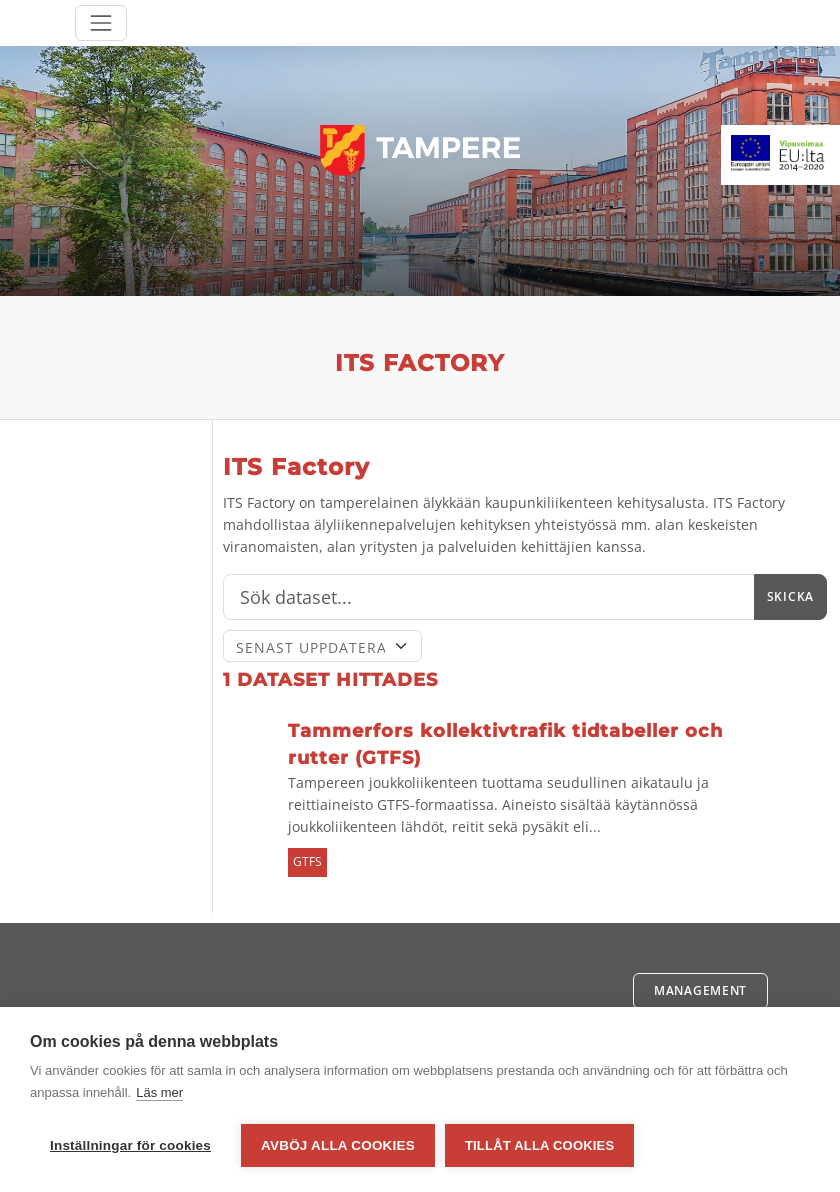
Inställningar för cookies (130, 1145)
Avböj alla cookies (338, 1145)
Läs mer (159, 1092)
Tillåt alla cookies (539, 1145)
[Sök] (489, 597)
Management (700, 990)
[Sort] (322, 646)
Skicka (790, 596)
